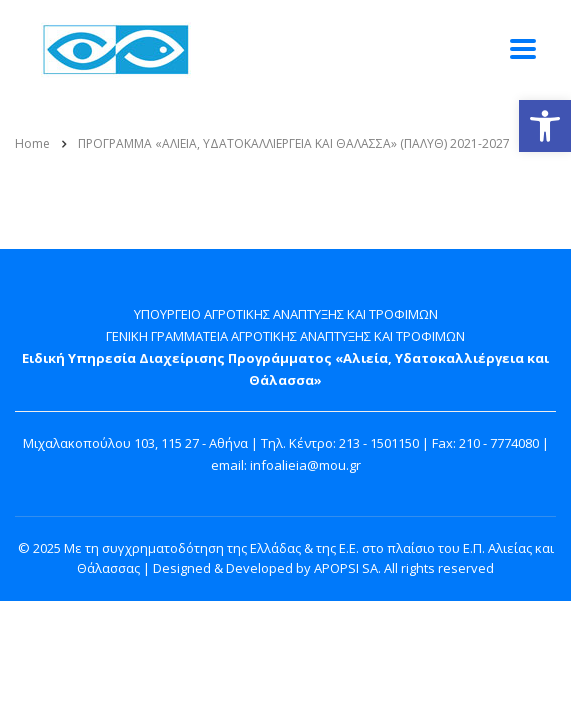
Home (32, 143)
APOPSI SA (346, 568)
